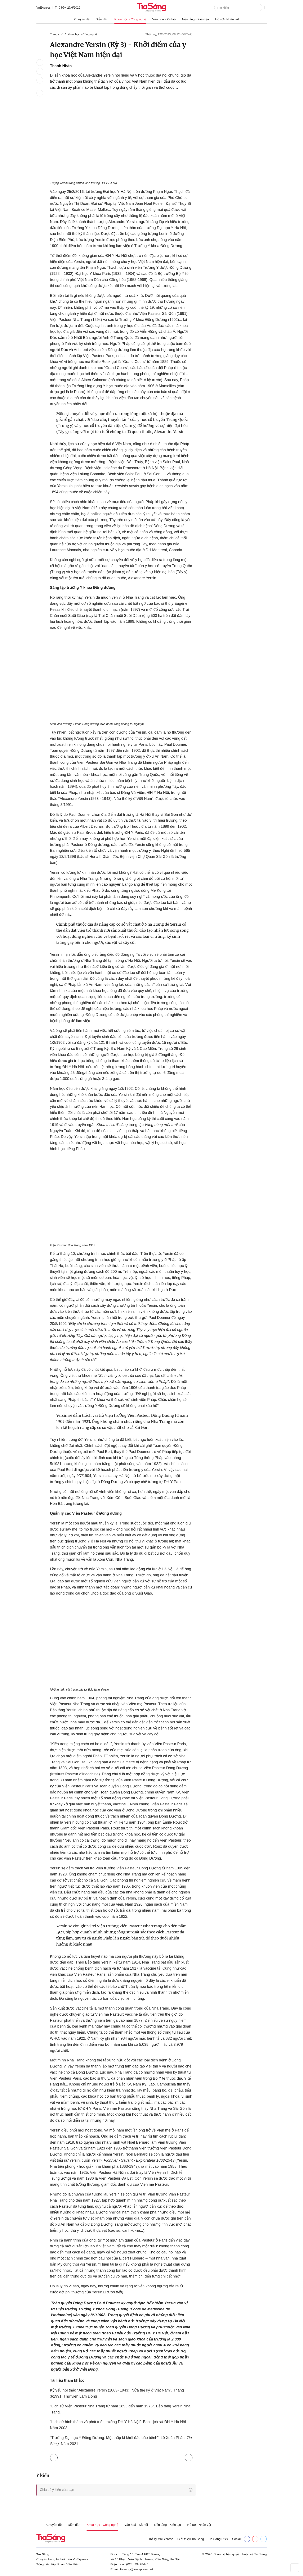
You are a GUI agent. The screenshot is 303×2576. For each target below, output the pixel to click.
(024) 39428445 (137, 2564)
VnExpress (43, 7)
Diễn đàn (102, 19)
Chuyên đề (81, 19)
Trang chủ (56, 34)
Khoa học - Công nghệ (130, 19)
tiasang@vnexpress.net (136, 2569)
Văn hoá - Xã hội (164, 19)
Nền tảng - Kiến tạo (195, 19)
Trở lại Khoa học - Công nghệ (55, 2456)
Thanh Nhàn (61, 66)
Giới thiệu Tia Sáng (190, 2539)
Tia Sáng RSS (218, 2539)
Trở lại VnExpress (160, 2539)
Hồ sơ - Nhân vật (227, 19)
